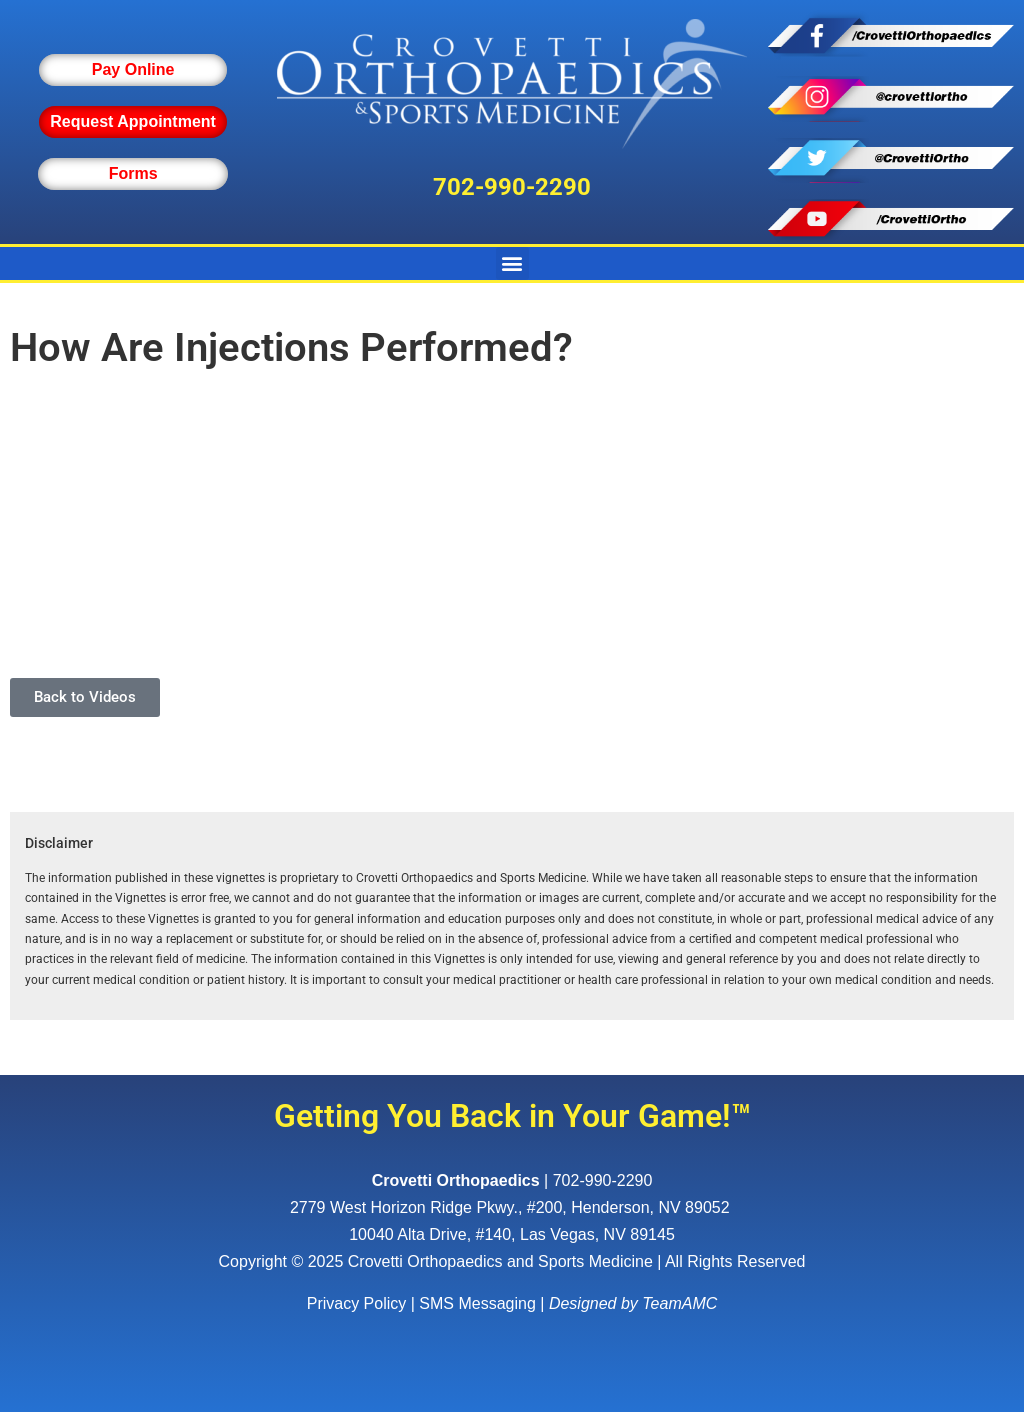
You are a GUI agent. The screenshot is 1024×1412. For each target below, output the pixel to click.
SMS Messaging (477, 1303)
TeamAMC (679, 1303)
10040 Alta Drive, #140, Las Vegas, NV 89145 (512, 1234)
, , (512, 1207)
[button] (512, 263)
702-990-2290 (512, 187)
